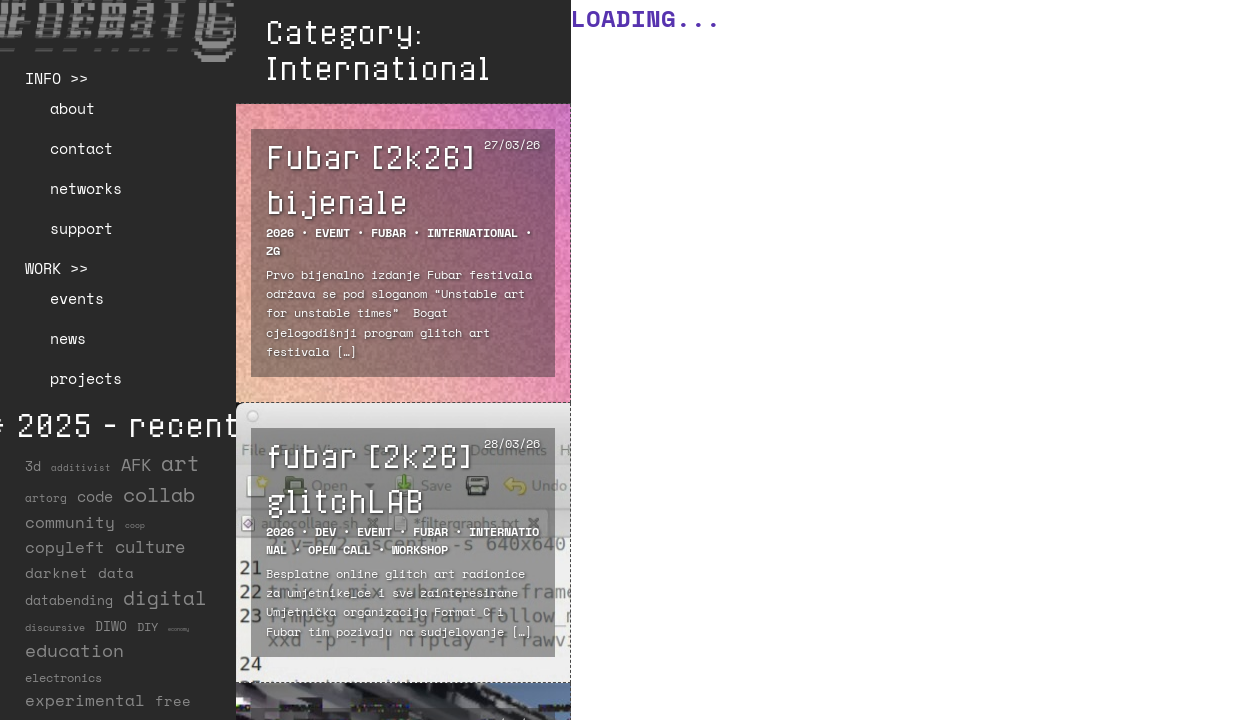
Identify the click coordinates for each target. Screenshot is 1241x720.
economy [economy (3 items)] (178, 629)
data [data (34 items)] (116, 572)
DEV (325, 531)
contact (81, 148)
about (72, 108)
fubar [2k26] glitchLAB (368, 477)
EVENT (332, 232)
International (472, 232)
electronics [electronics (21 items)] (63, 677)
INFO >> (56, 78)
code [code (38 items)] (95, 496)
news (68, 338)
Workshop (420, 549)
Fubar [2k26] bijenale (370, 178)
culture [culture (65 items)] (150, 546)
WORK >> (56, 268)
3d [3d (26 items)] (33, 466)
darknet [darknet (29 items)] (56, 573)
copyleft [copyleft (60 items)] (65, 547)
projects (86, 378)
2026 (280, 232)
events (77, 298)
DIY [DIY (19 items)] (147, 626)
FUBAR (388, 232)
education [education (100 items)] (74, 650)
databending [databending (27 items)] (69, 600)
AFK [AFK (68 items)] (136, 464)
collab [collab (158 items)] (159, 494)
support (81, 228)
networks (86, 188)
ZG (273, 250)
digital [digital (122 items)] (165, 597)
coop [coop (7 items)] (135, 525)
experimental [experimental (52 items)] (85, 700)
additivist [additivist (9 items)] (81, 467)
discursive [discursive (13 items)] (55, 627)
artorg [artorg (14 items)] (46, 498)
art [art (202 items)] (180, 463)
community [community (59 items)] (70, 522)
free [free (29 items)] (173, 701)
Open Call (339, 549)
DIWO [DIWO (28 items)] (111, 626)
